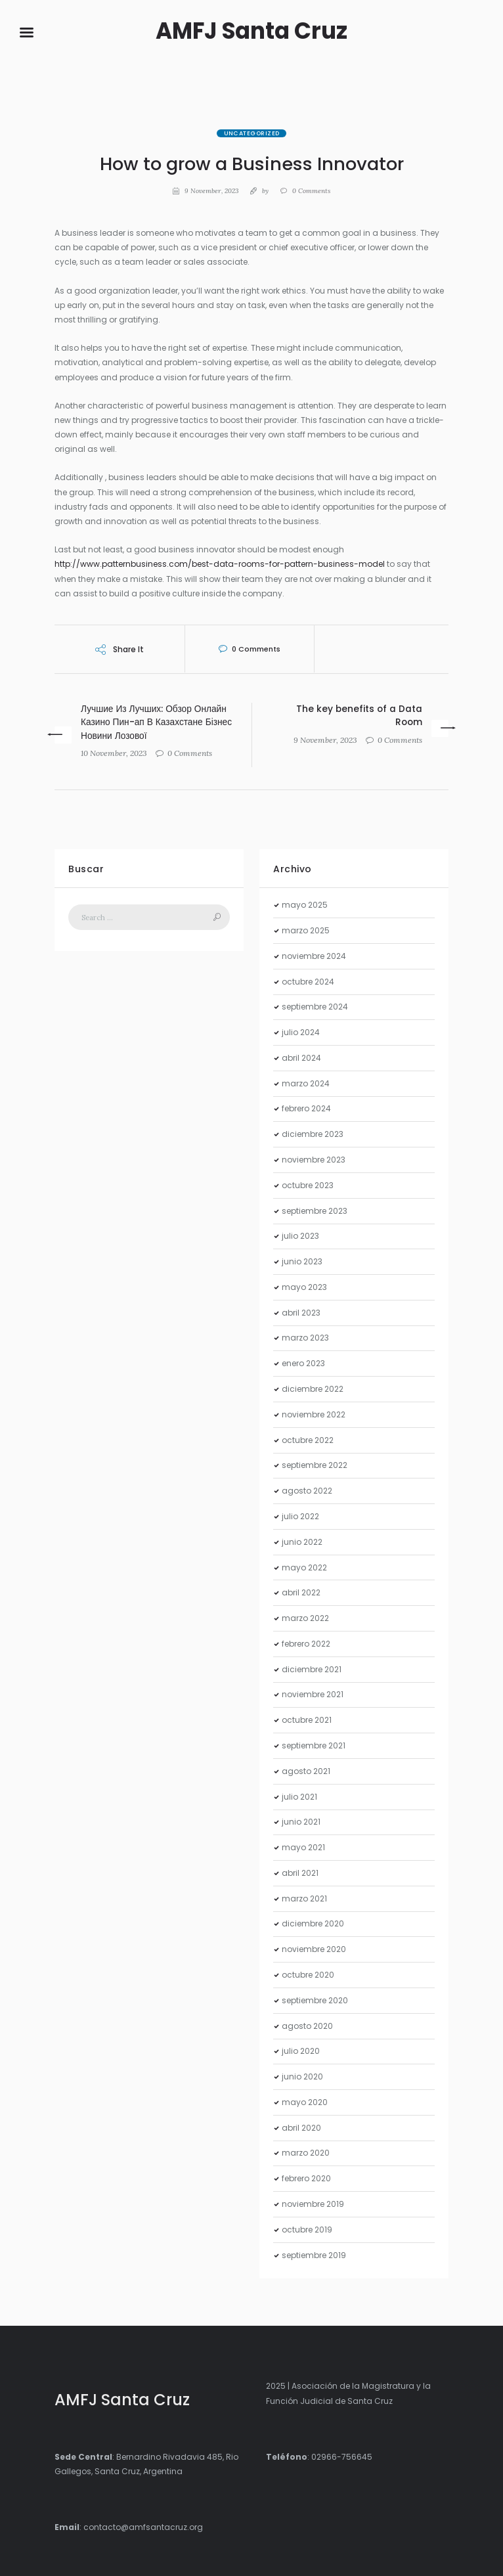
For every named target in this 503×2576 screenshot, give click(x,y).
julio (301, 1032)
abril (301, 1057)
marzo (306, 930)
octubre (308, 981)
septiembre (315, 1006)
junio (302, 1261)
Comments (311, 191)
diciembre (312, 1134)
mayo (305, 904)
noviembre (314, 956)
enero (303, 1363)
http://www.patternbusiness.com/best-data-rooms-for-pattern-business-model (220, 563)
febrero (306, 1108)
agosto (307, 1490)
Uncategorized (252, 133)
